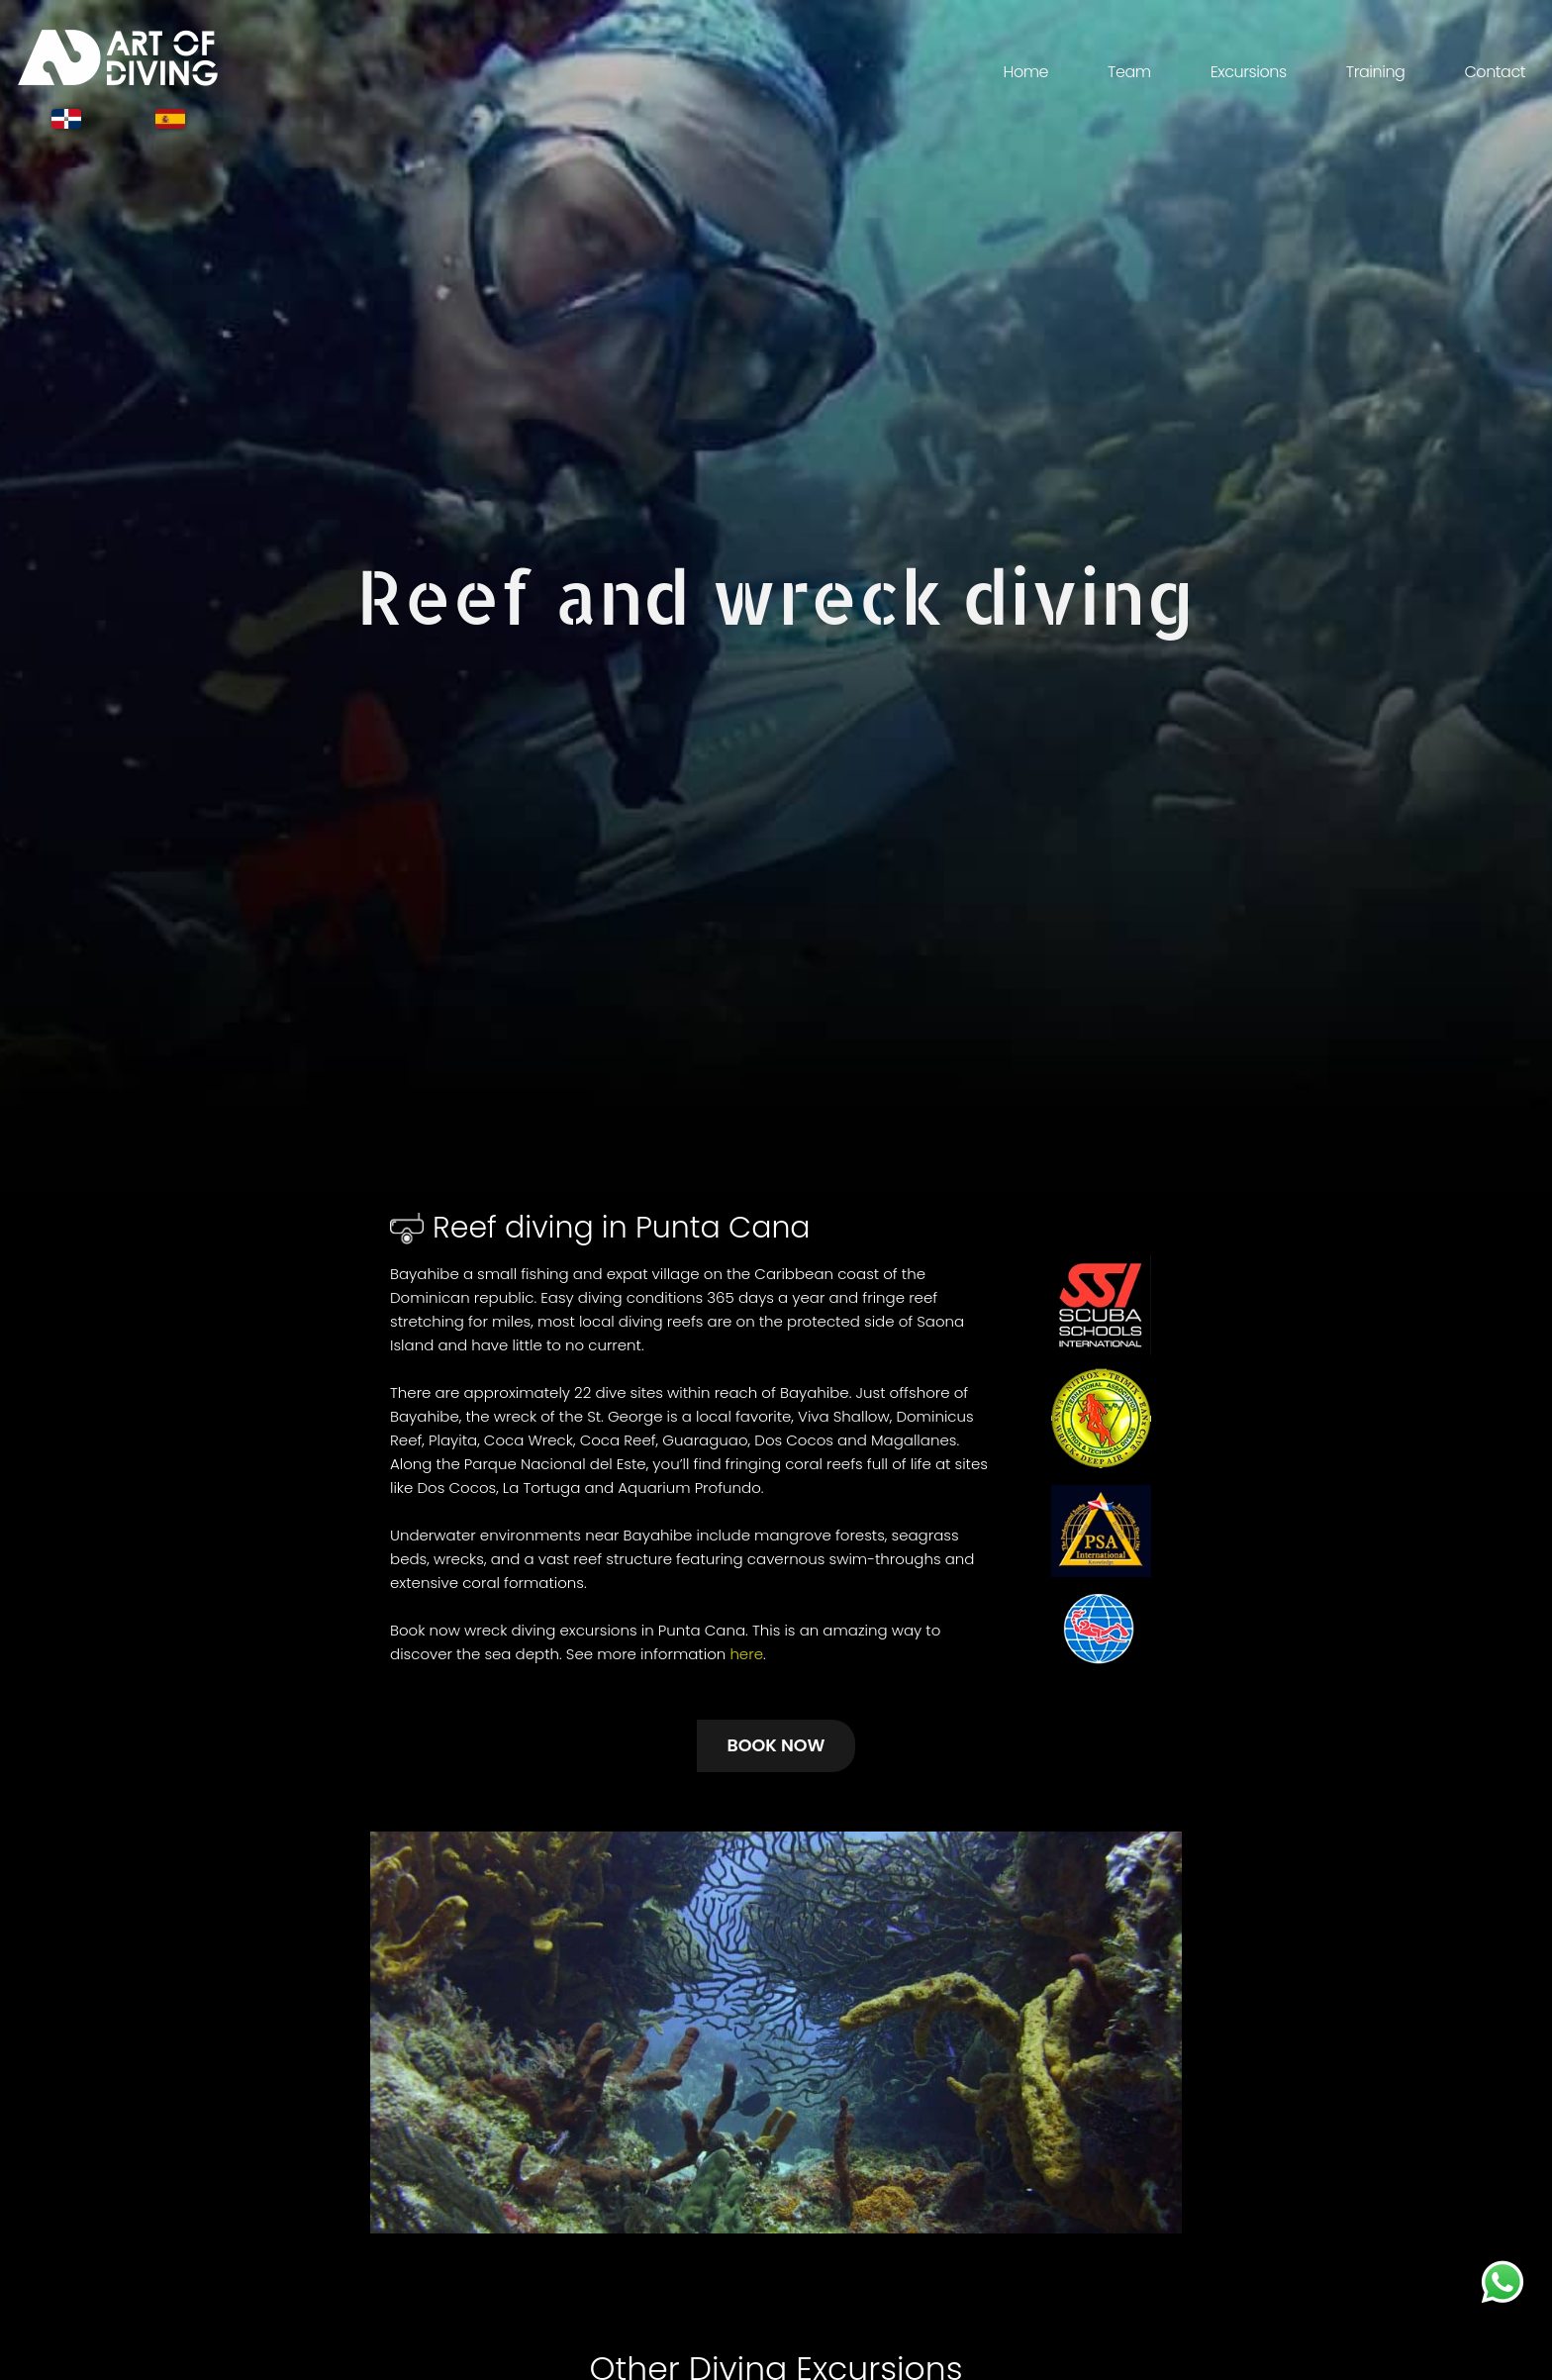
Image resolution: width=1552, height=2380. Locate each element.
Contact (1494, 71)
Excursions (1249, 71)
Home (1025, 71)
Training (1376, 71)
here (746, 1653)
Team (1129, 71)
